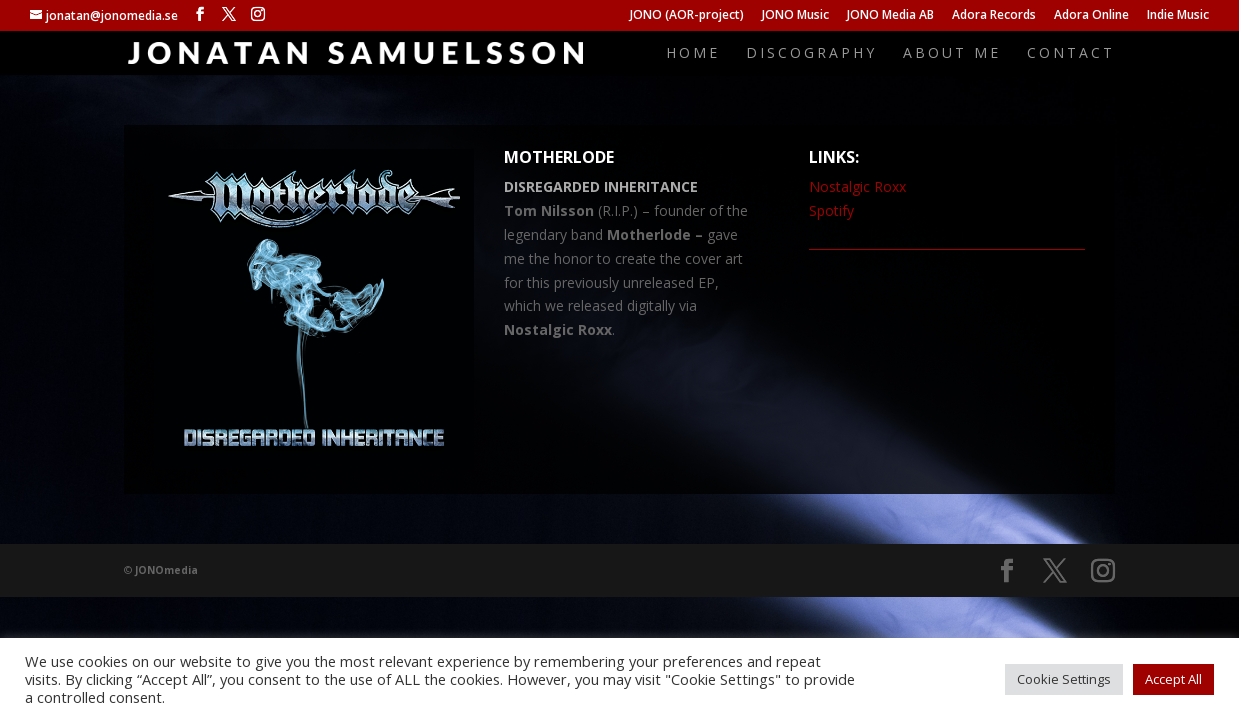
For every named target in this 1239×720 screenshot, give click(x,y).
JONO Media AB (890, 16)
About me (952, 54)
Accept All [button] (1173, 679)
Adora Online (1091, 16)
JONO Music (795, 16)
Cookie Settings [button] (1064, 679)
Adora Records (994, 16)
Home (693, 54)
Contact (1071, 54)
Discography (811, 54)
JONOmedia (166, 570)
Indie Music (1178, 16)
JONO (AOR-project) (687, 16)
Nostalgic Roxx (857, 186)
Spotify (831, 210)
